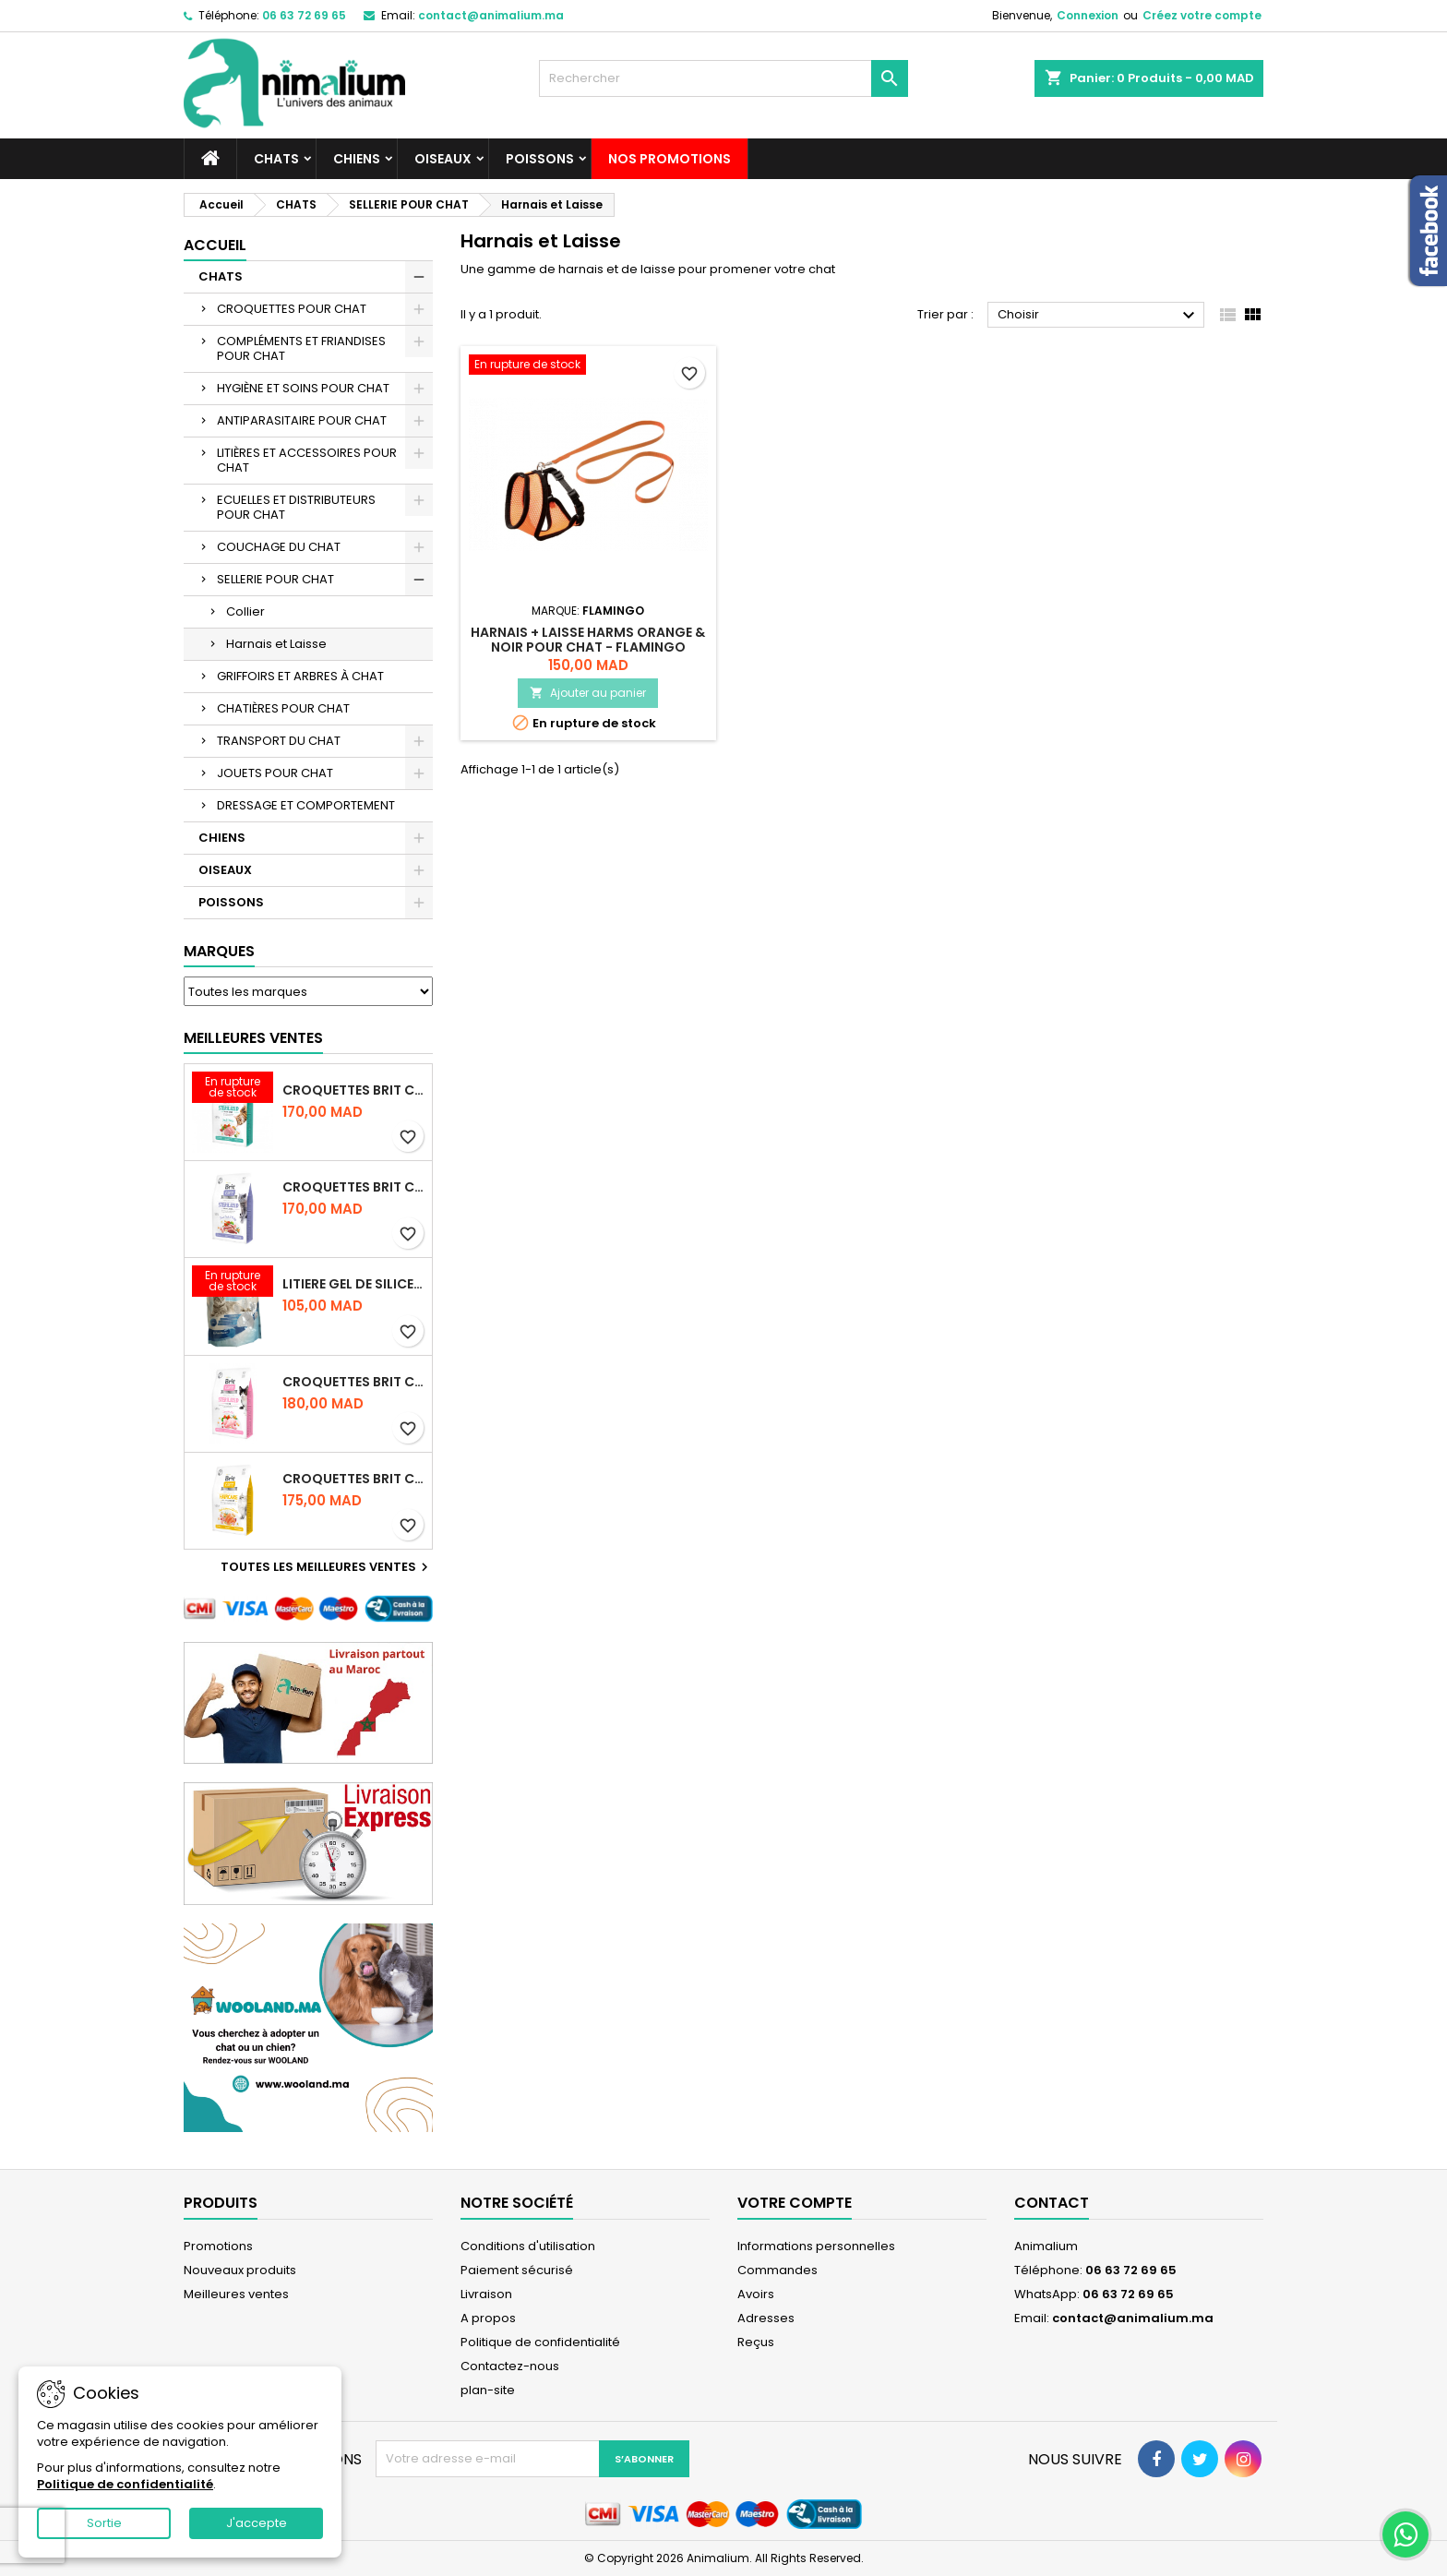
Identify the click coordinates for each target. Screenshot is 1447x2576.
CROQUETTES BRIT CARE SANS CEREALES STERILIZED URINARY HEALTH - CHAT (353, 1090)
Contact (1051, 2202)
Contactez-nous (509, 2366)
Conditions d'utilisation (527, 2246)
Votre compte (794, 2202)
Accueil (215, 245)
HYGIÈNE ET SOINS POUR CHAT (303, 388)
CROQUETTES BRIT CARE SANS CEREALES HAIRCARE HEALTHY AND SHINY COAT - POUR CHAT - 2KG (353, 1478)
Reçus (755, 2342)
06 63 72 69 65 (304, 15)
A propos (488, 2318)
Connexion (1087, 15)
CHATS (276, 159)
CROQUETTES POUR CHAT (291, 309)
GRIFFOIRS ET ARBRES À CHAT (300, 676)
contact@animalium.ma (491, 15)
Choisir (1099, 316)
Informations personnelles (816, 2246)
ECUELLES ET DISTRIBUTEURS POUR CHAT (296, 507)
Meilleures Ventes (253, 1037)
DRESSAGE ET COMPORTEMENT (306, 805)
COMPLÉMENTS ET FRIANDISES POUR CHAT (301, 348)
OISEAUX (443, 159)
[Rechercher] (723, 78)
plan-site (487, 2390)
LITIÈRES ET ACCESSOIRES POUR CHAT (307, 460)
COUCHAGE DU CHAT (279, 547)
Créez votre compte (1202, 15)
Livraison (486, 2294)
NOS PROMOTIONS (669, 159)
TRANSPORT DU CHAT (279, 740)
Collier (245, 611)
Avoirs (755, 2294)
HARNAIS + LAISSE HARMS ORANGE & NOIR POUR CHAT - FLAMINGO (588, 639)
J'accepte (256, 2523)
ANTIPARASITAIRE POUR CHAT (302, 420)
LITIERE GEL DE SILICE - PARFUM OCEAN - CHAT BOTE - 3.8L (353, 1283)
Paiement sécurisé (516, 2270)
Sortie (104, 2523)
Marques (219, 951)
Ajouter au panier (588, 693)
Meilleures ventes (236, 2294)
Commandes (777, 2270)
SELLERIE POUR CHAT (275, 579)
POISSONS (540, 159)
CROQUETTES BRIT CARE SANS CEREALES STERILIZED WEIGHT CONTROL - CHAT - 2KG (353, 1187)
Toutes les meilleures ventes (327, 1567)
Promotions (218, 2246)
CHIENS (356, 159)
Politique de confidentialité (540, 2342)
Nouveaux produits (240, 2270)
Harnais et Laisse (276, 644)
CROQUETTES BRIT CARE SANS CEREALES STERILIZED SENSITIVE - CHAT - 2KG (353, 1381)
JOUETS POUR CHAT (275, 773)
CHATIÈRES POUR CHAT (283, 708)
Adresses (766, 2318)
